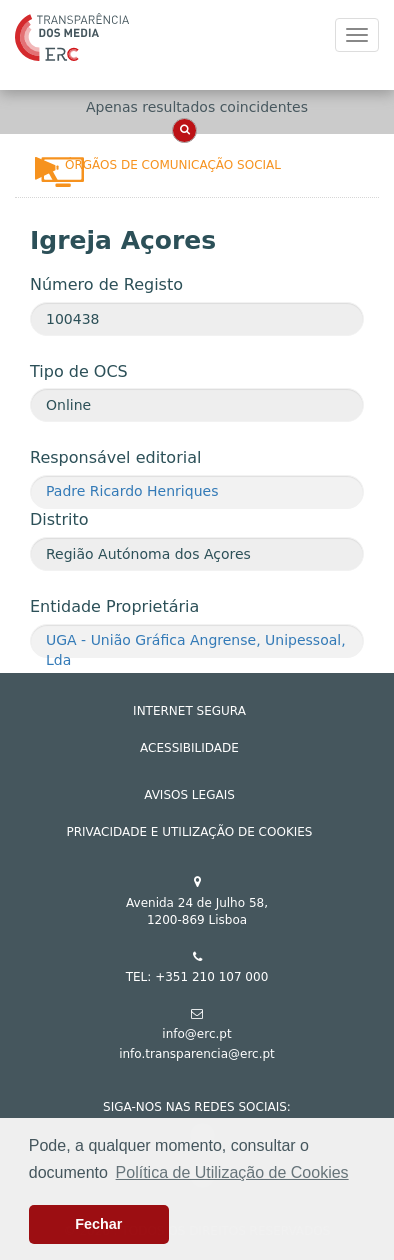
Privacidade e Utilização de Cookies (190, 832)
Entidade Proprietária (114, 606)
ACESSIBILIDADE (189, 748)
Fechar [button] (98, 1224)
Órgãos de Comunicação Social (173, 165)
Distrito (59, 519)
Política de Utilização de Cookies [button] (232, 1172)
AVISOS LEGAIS (189, 795)
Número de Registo (106, 284)
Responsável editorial (115, 457)
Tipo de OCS (79, 371)
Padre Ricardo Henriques (132, 491)
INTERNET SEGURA (189, 711)
